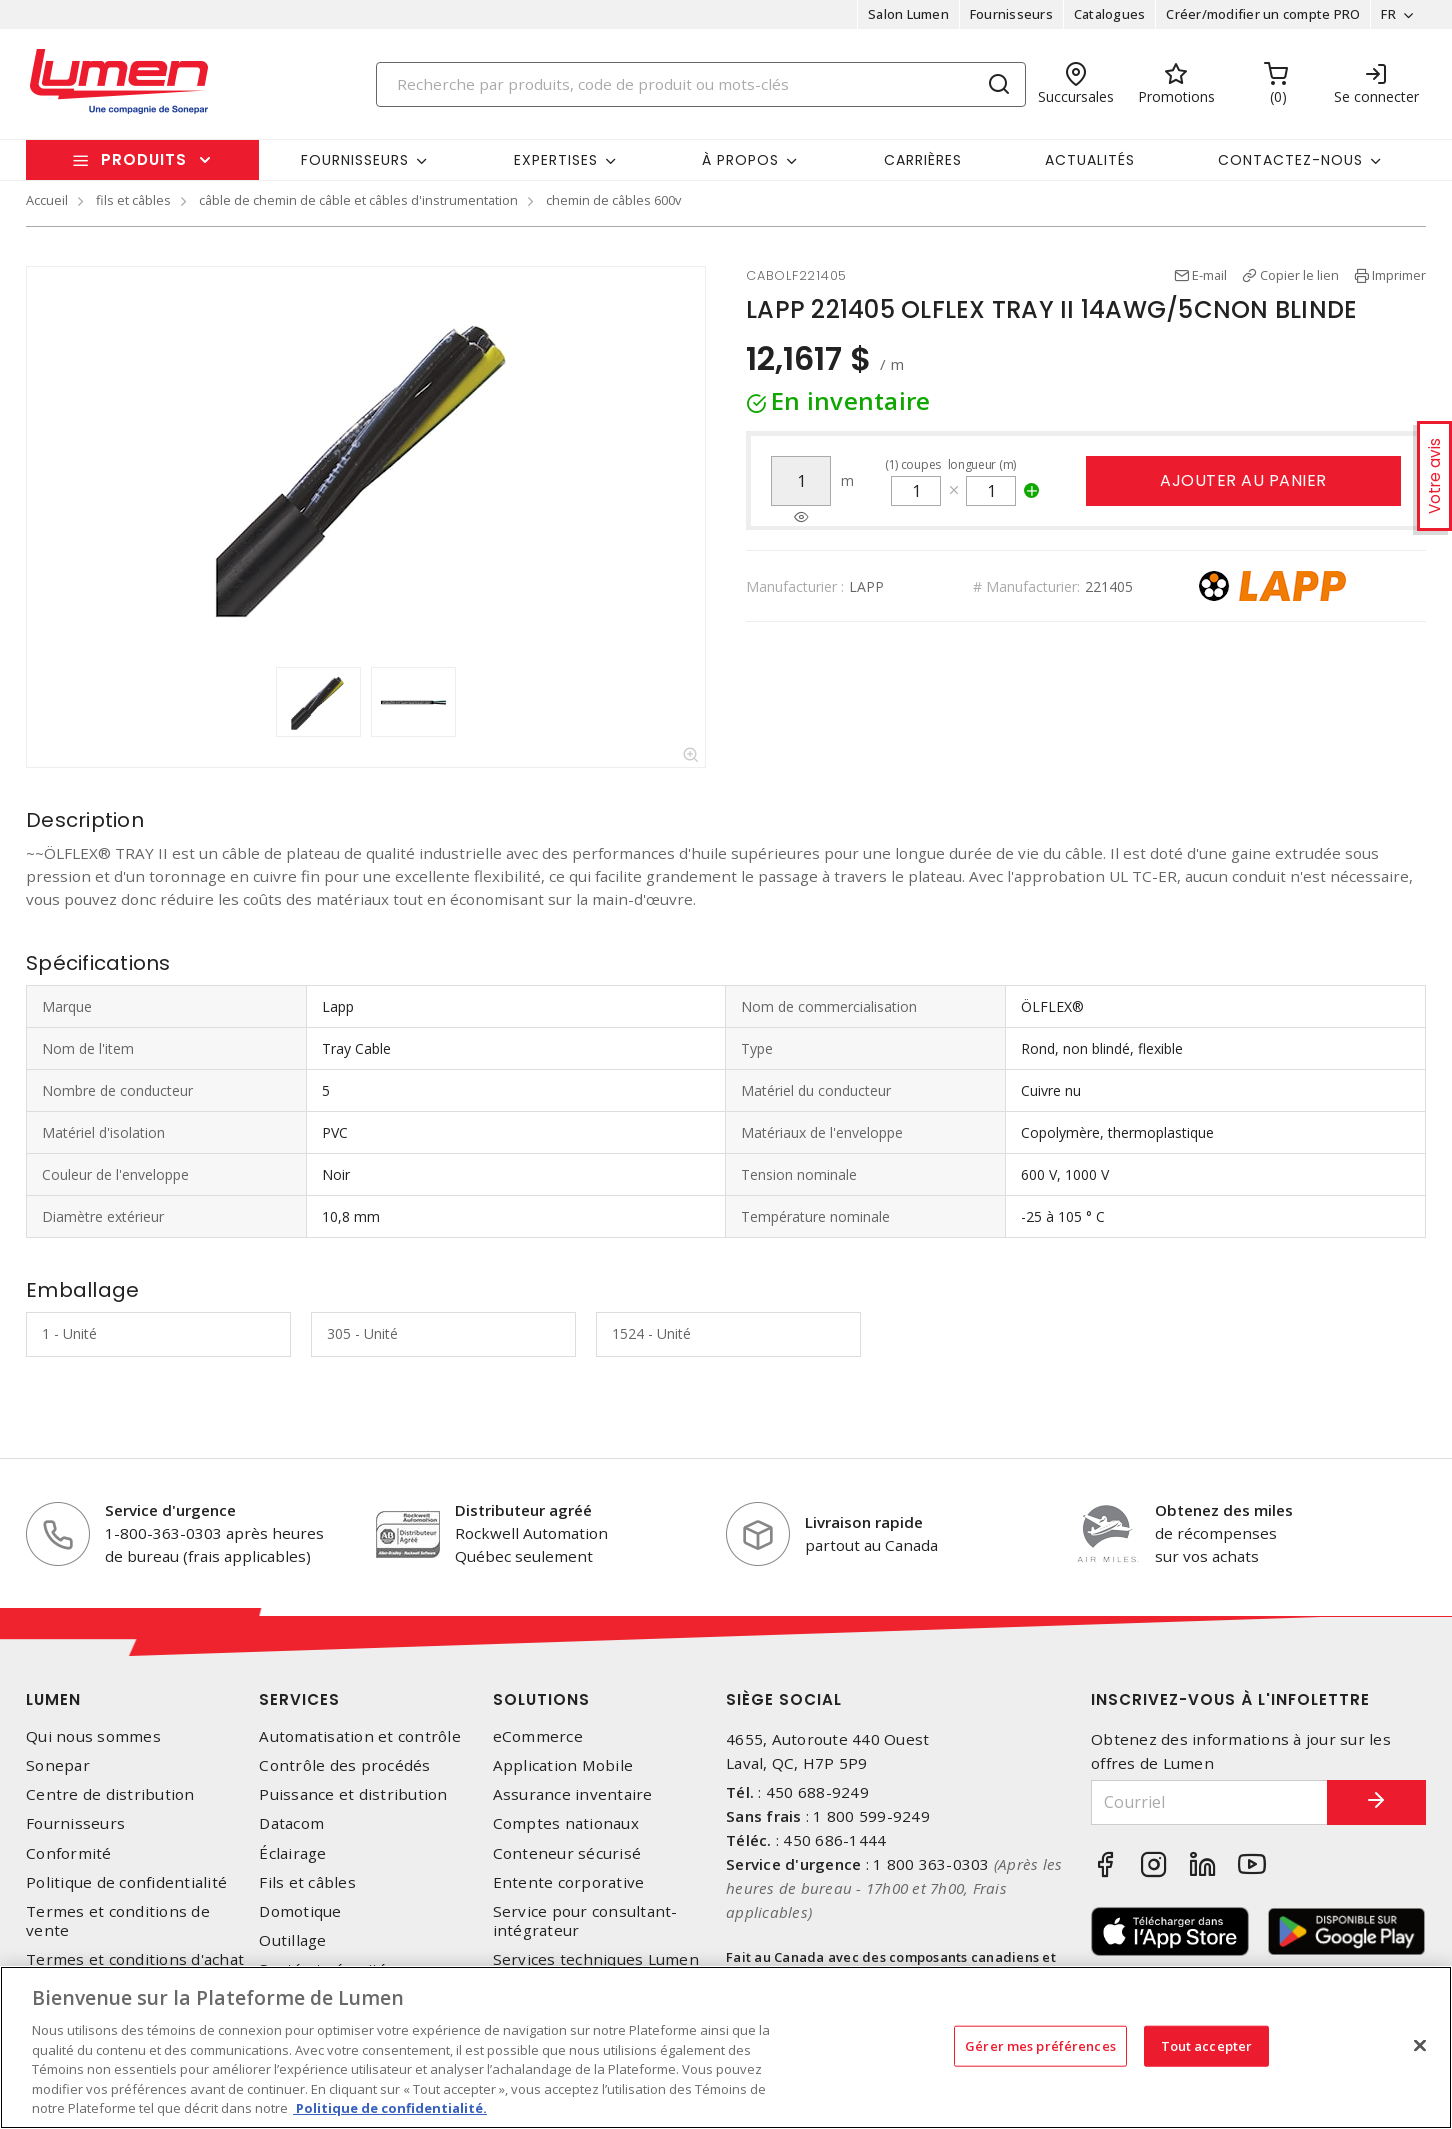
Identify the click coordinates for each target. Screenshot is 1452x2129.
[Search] (701, 84)
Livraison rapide (864, 1522)
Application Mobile (563, 1765)
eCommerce (538, 1736)
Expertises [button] (556, 160)
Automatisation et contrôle (360, 1736)
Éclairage (292, 1853)
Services (299, 1699)
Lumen (53, 1699)
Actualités (1090, 160)
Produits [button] (144, 159)
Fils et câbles (307, 1882)
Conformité (69, 1853)
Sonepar (58, 1765)
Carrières (923, 160)
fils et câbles (133, 200)
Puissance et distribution (353, 1794)
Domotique (300, 1911)
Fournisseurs (1011, 14)
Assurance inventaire (573, 1794)
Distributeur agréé (523, 1510)
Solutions (541, 1699)
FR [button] (1388, 14)
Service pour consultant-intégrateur (585, 1921)
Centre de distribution (110, 1794)
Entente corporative (569, 1882)
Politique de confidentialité (126, 1882)
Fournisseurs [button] (355, 160)
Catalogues (1110, 14)
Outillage (292, 1940)
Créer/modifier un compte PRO (1263, 14)
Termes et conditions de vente (118, 1921)
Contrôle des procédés (344, 1765)
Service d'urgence (170, 1510)
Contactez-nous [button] (1290, 160)
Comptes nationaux (566, 1823)
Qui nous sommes (93, 1736)
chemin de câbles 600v (613, 200)
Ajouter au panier (1243, 480)
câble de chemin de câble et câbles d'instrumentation (358, 200)
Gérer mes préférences (1040, 2045)
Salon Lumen (908, 14)
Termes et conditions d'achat (135, 1959)
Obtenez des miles (1224, 1510)
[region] (726, 2047)
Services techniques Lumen (596, 1959)
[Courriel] (1209, 1802)
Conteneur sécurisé (567, 1853)
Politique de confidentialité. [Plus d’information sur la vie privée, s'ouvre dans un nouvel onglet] (390, 2108)
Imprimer (1399, 275)
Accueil (47, 200)
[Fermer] (1420, 2045)
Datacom (291, 1823)
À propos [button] (740, 160)
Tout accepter (1207, 2045)
